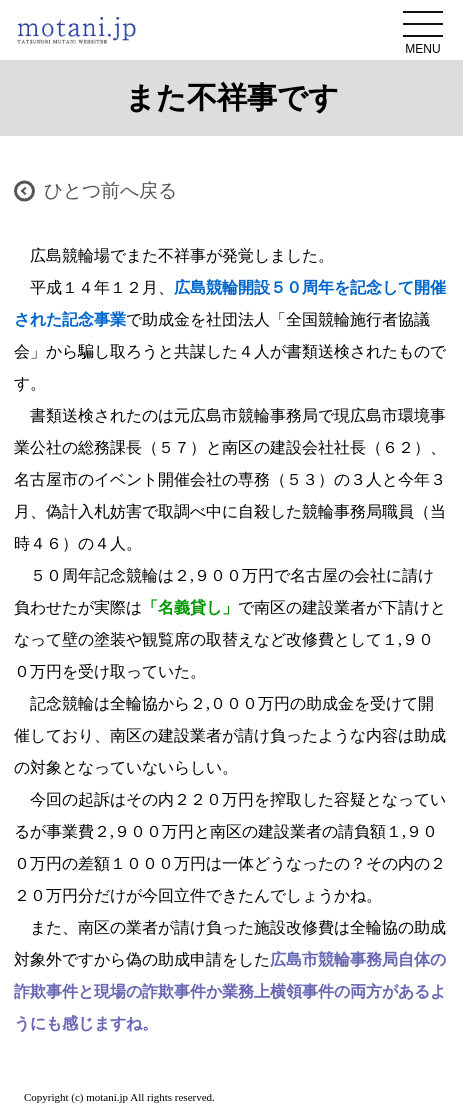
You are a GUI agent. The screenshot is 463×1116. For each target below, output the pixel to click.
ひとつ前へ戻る (110, 190)
